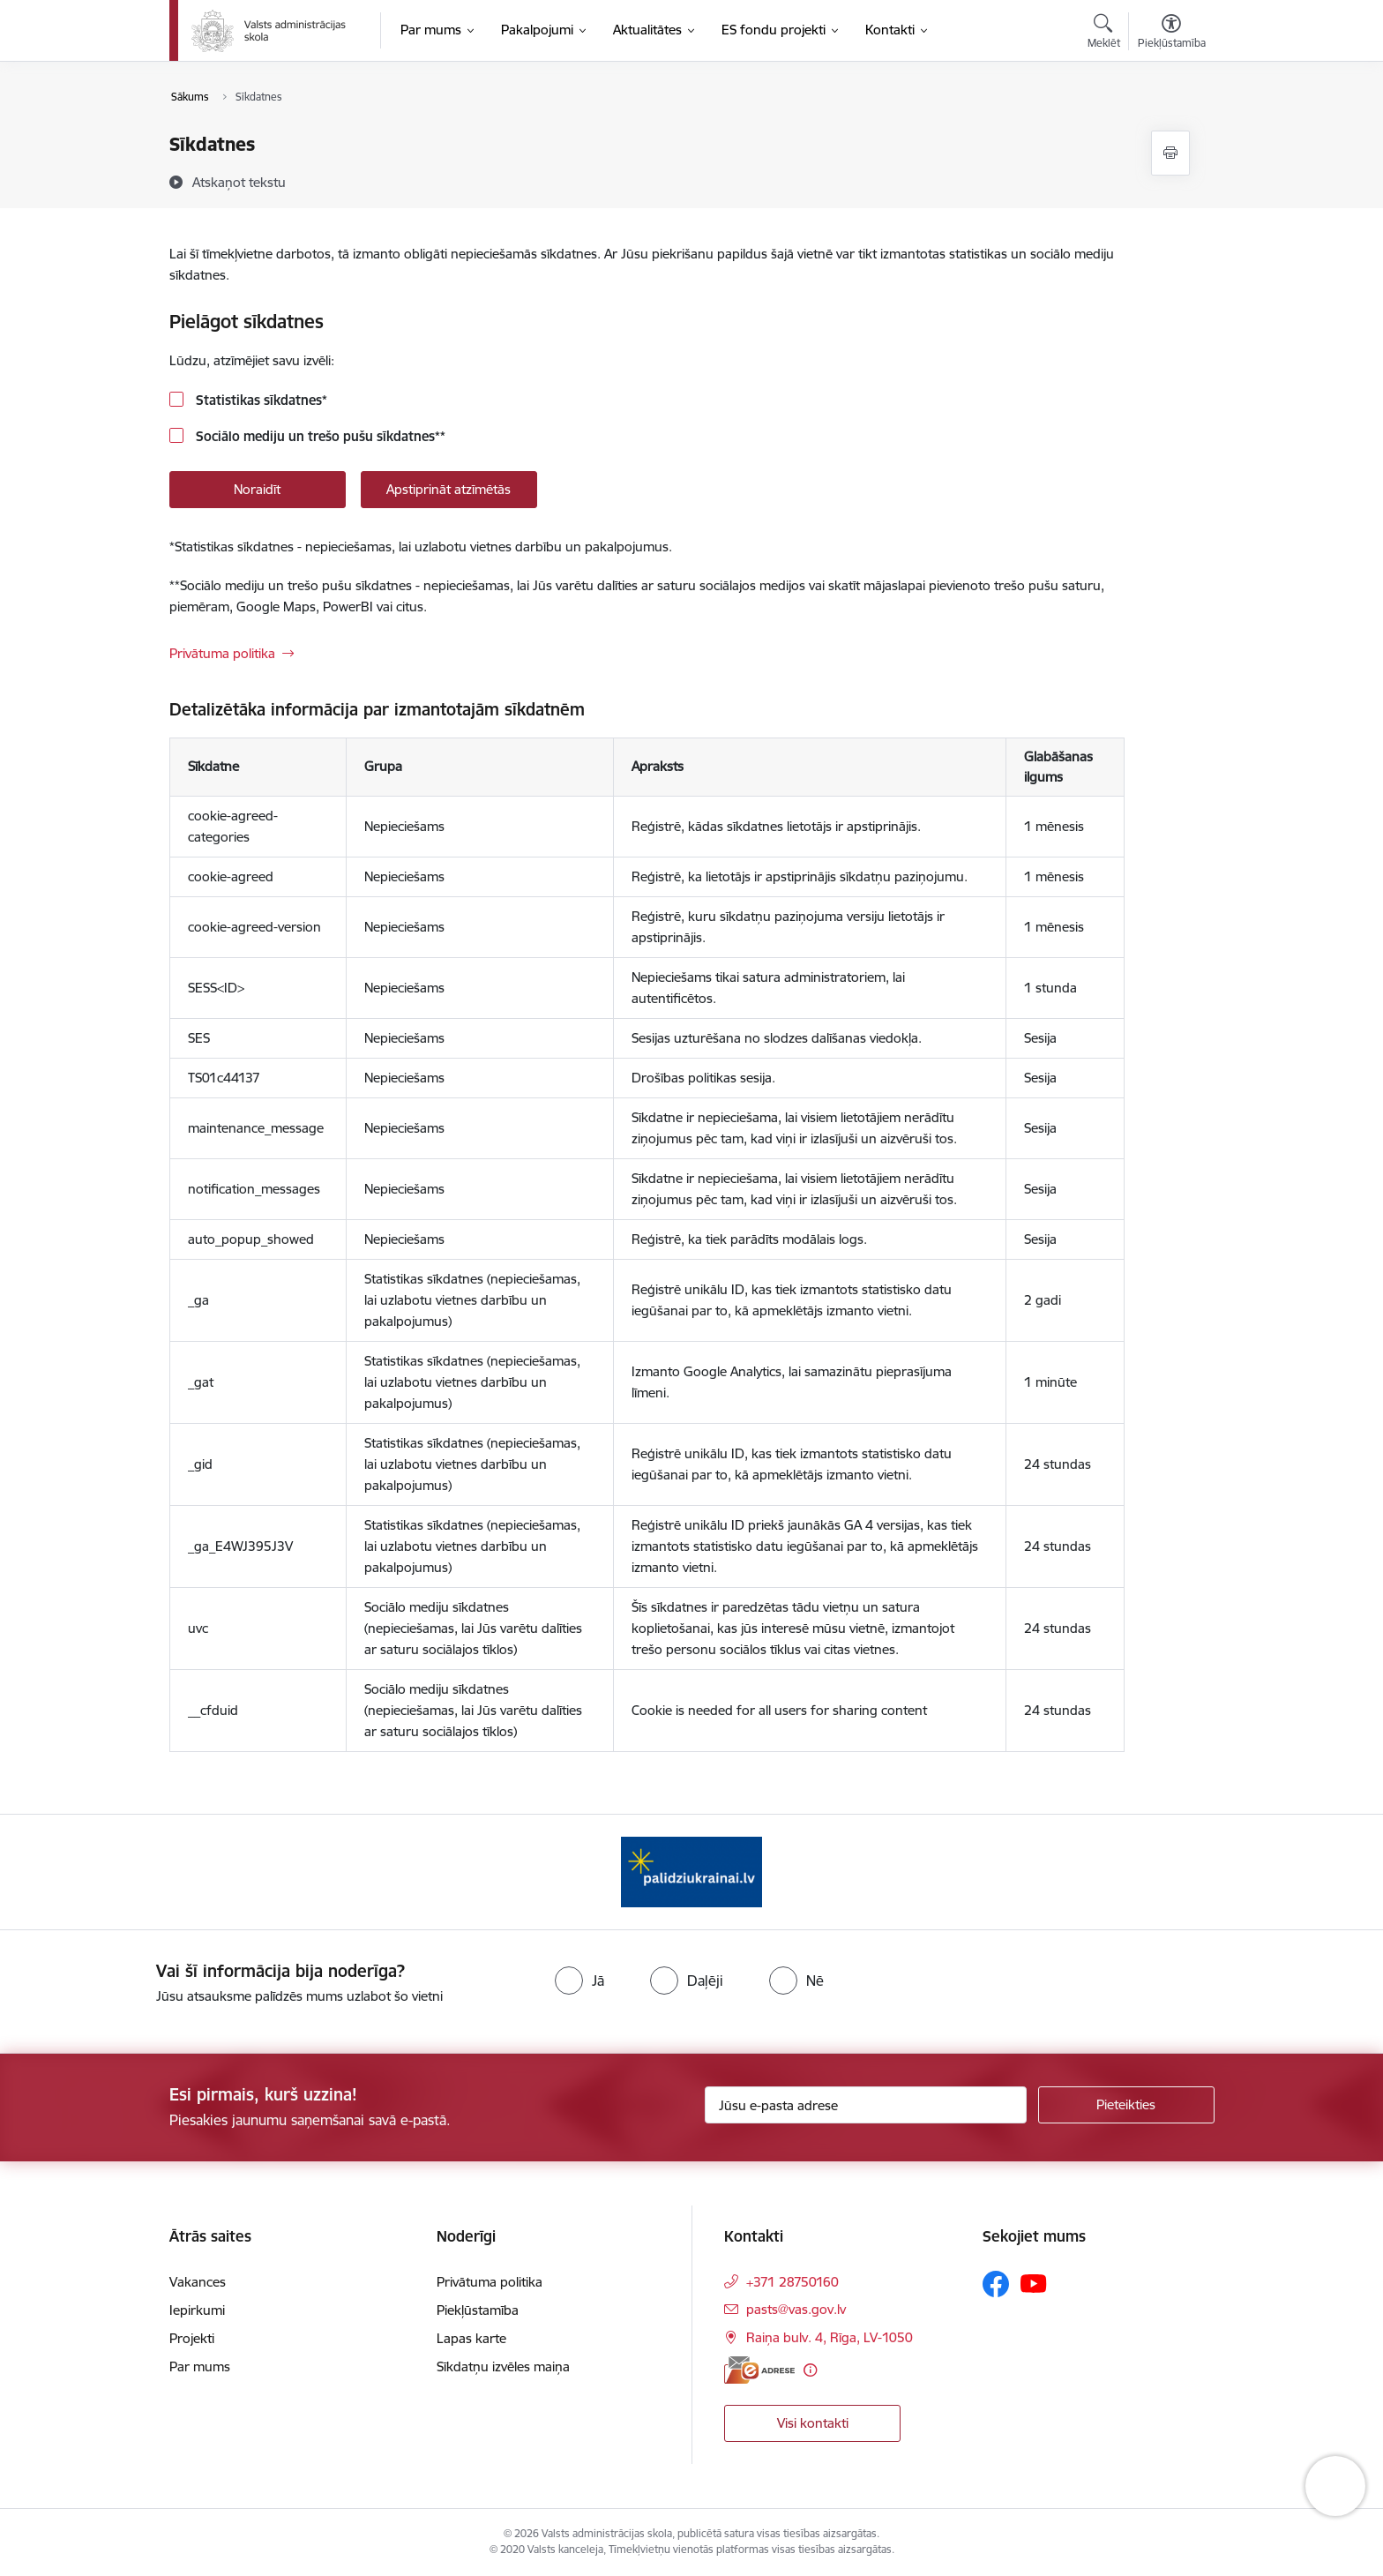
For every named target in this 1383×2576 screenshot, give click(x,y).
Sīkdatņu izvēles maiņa (503, 2366)
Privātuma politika (222, 653)
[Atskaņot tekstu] (239, 181)
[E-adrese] (759, 2370)
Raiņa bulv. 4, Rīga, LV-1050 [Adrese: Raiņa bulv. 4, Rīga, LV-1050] (829, 2337)
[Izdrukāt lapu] (1170, 153)
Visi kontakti (812, 2423)
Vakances (197, 2281)
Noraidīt (257, 489)
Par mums (199, 2366)
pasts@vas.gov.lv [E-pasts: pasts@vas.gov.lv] (796, 2309)
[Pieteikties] (1126, 2104)
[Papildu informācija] (810, 2370)
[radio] (579, 1980)
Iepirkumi (197, 2310)
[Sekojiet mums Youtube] (1033, 2283)
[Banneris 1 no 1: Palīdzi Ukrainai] (691, 1870)
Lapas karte (471, 2338)
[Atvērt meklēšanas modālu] (1104, 33)
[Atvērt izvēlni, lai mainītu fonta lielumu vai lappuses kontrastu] (1172, 33)
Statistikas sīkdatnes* (259, 400)
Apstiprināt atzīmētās (448, 489)
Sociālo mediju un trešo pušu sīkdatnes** (318, 436)
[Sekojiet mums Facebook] (996, 2284)
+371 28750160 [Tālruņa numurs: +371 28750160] (792, 2281)
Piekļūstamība (478, 2310)
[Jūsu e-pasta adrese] (866, 2104)
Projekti (191, 2338)
